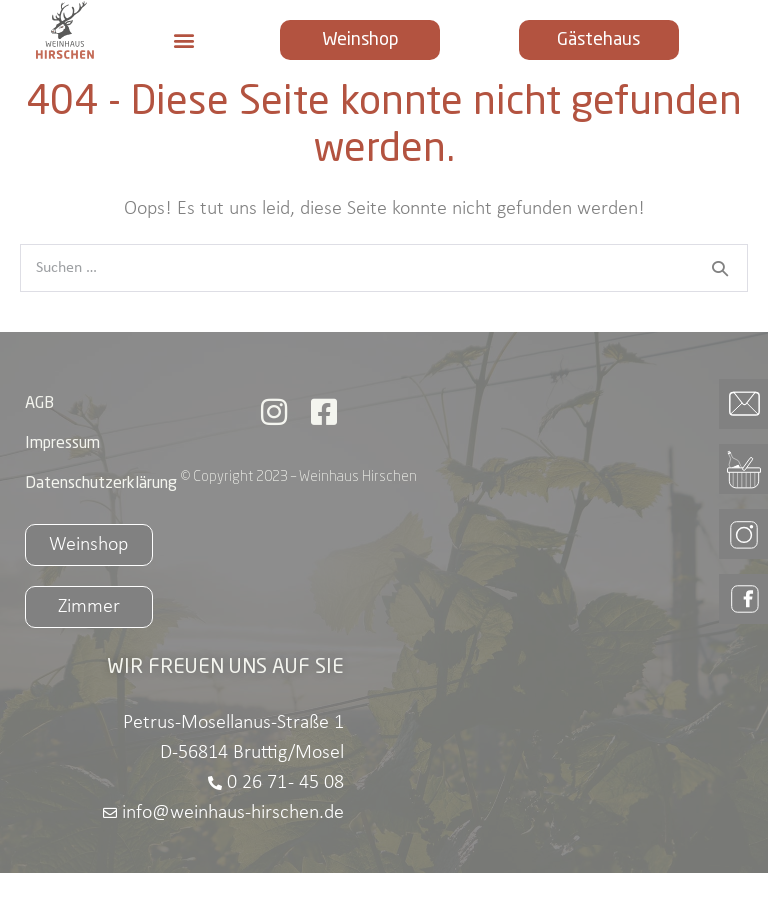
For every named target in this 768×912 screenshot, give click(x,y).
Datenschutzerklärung (101, 523)
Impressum (62, 483)
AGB (39, 443)
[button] (184, 39)
